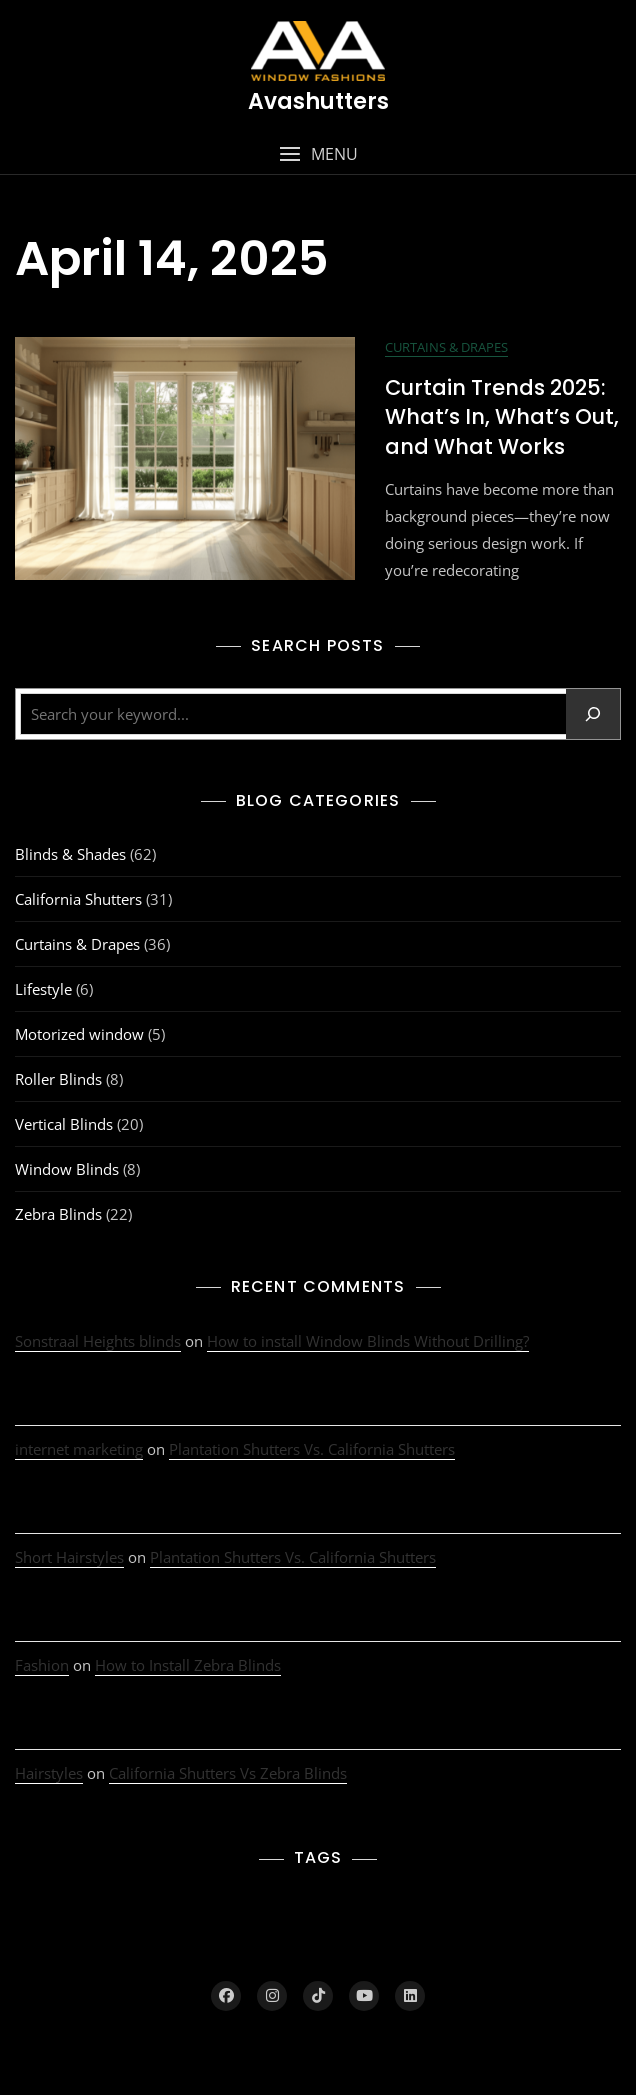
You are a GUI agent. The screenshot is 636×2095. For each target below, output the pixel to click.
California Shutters (78, 899)
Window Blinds (67, 1169)
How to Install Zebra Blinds (188, 1665)
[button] (318, 154)
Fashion (42, 1665)
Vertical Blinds (64, 1124)
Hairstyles (49, 1773)
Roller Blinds (58, 1079)
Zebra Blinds (58, 1214)
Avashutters (318, 101)
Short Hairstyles (69, 1557)
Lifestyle (43, 989)
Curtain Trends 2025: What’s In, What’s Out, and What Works (502, 417)
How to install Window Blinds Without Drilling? (368, 1341)
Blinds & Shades (70, 854)
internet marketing (79, 1449)
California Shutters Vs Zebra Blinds (228, 1773)
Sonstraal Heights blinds (98, 1341)
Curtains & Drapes (446, 347)
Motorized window (79, 1034)
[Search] (593, 714)
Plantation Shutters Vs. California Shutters (312, 1449)
